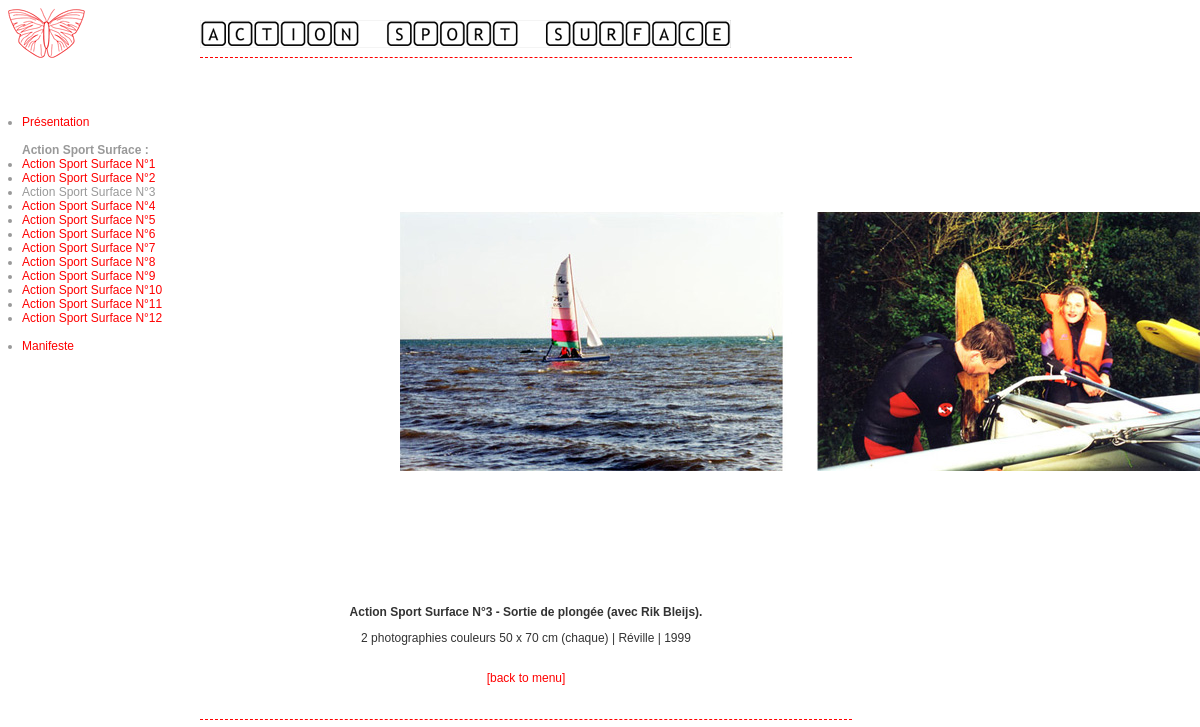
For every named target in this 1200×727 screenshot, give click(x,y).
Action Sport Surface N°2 (89, 178)
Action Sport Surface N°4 (89, 206)
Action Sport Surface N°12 (92, 318)
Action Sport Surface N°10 (92, 290)
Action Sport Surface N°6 (89, 234)
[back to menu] (526, 678)
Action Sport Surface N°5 (89, 220)
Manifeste (48, 346)
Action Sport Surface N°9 (89, 276)
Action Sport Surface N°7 (89, 248)
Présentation (55, 122)
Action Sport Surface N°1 (89, 164)
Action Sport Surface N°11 (92, 304)
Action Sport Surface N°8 (89, 262)
